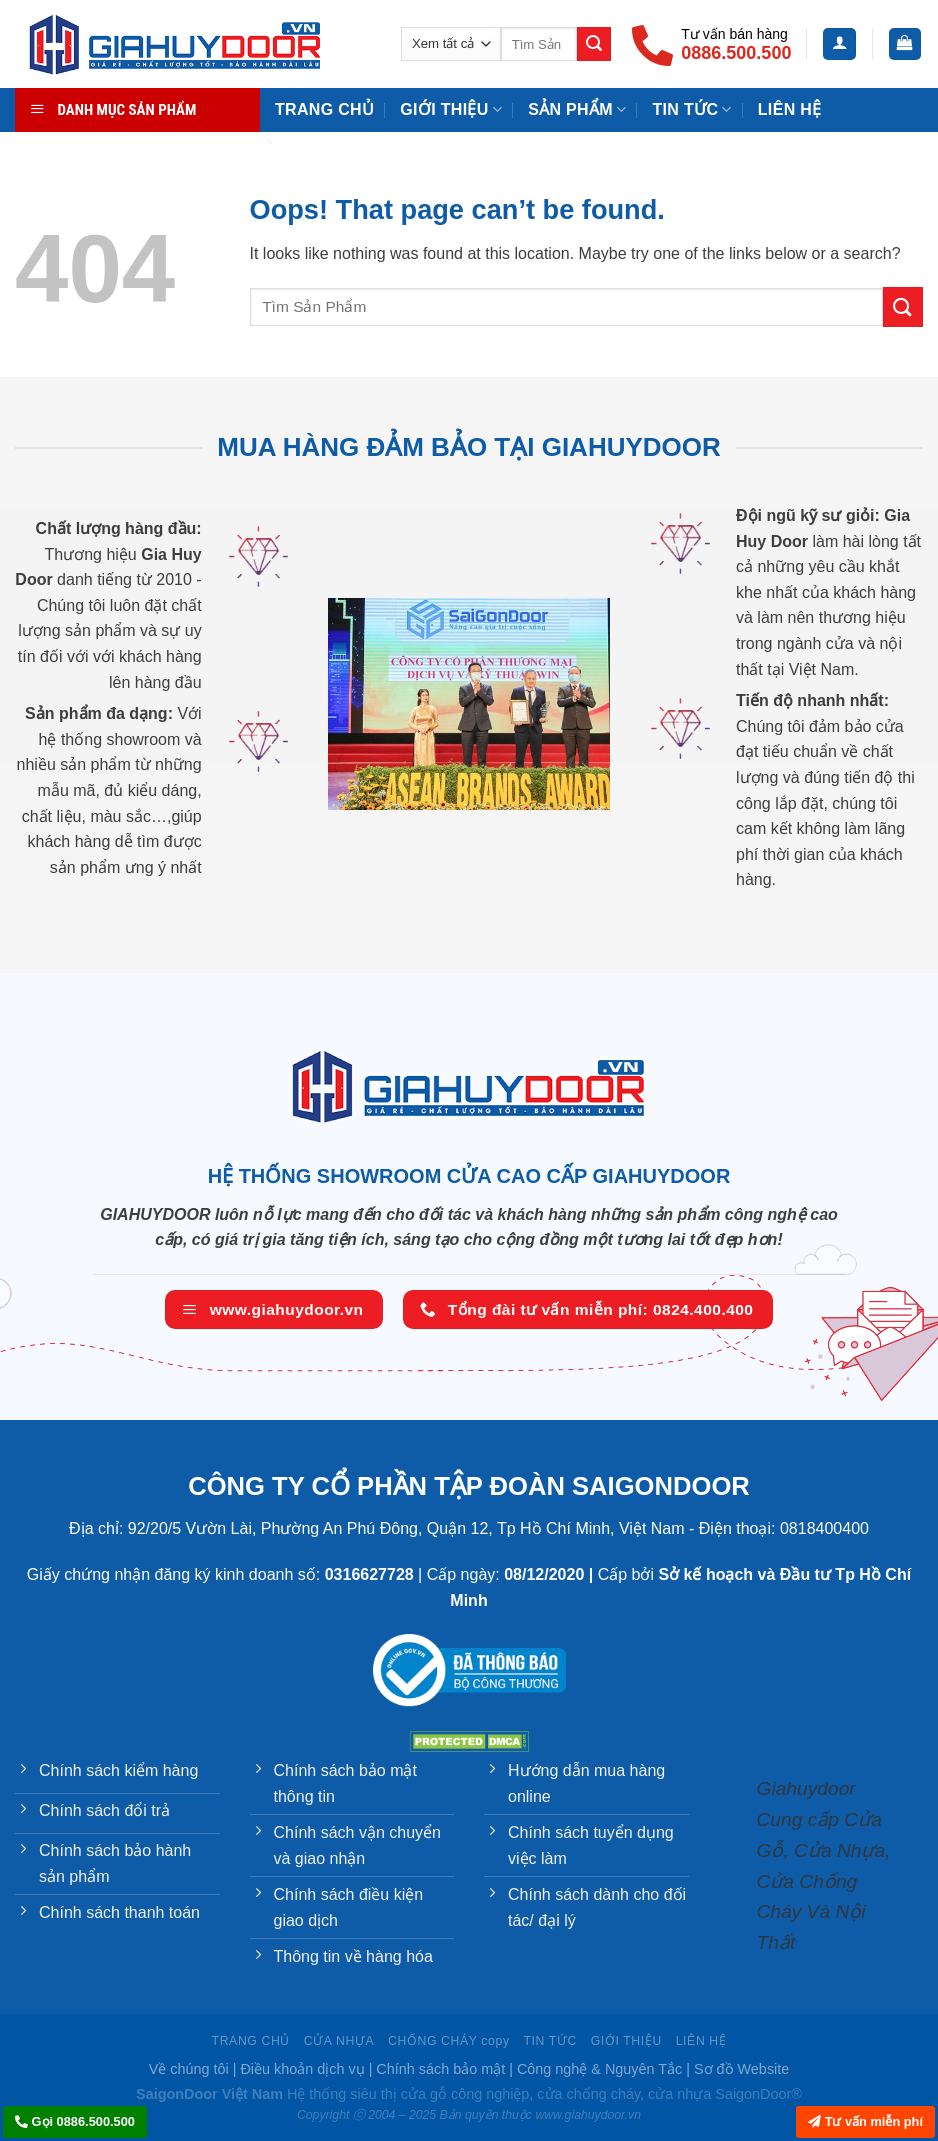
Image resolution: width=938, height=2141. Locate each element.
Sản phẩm (577, 109)
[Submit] (594, 44)
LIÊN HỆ (701, 2041)
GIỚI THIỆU (626, 2041)
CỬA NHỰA (339, 2041)
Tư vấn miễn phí (865, 2121)
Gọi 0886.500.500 (75, 2121)
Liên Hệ (790, 109)
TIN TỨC (691, 109)
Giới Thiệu (451, 109)
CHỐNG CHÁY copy (449, 2041)
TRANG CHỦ (324, 109)
